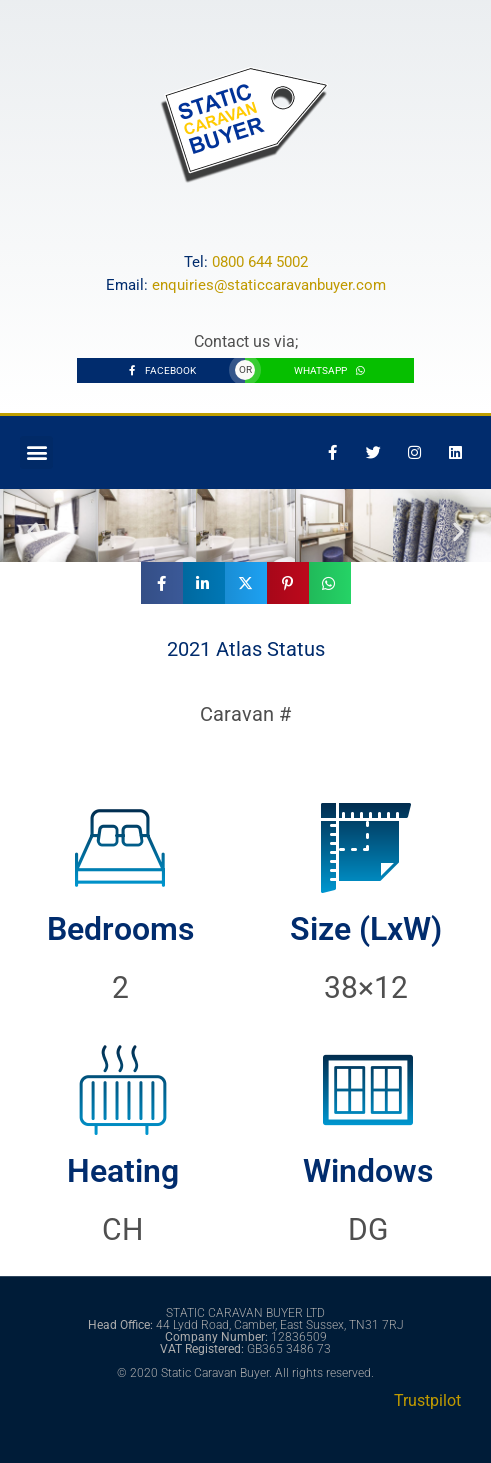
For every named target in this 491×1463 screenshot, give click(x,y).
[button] (36, 452)
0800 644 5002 (260, 262)
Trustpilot (427, 1400)
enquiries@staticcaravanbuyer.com (269, 285)
